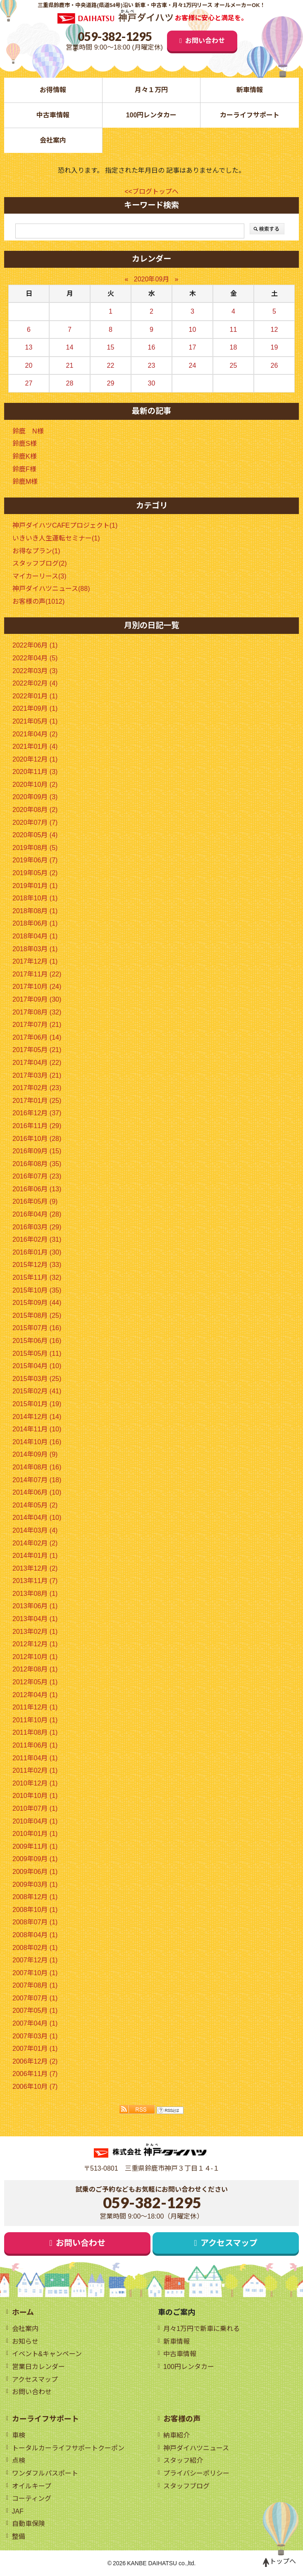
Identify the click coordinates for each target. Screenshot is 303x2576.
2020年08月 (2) (34, 809)
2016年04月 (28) (36, 1214)
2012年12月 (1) (34, 1643)
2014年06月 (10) (36, 1492)
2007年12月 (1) (34, 1960)
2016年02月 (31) (36, 1239)
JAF (18, 2511)
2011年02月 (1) (34, 1770)
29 (111, 383)
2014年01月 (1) (34, 1555)
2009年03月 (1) (34, 1884)
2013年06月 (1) (34, 1605)
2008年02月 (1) (34, 1947)
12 (274, 329)
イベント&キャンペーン (47, 2353)
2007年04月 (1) (34, 2023)
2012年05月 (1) (34, 1682)
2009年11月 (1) (34, 1846)
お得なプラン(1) (36, 551)
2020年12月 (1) (34, 759)
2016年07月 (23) (36, 1176)
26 (274, 365)
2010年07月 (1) (34, 1808)
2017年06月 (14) (36, 1037)
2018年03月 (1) (34, 948)
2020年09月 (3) (34, 796)
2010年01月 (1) (34, 1833)
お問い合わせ (205, 40)
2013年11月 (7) (34, 1580)
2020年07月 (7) (34, 822)
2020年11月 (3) (34, 771)
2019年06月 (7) (34, 860)
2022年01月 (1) (34, 696)
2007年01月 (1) (34, 2048)
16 (151, 347)
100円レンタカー (151, 115)
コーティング (31, 2498)
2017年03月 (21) (36, 1075)
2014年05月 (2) (34, 1505)
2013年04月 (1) (34, 1618)
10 (192, 329)
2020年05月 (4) (34, 834)
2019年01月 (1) (34, 885)
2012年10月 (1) (34, 1656)
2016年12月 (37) (36, 1113)
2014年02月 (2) (34, 1543)
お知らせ (25, 2341)
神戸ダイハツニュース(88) (51, 588)
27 (29, 383)
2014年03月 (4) (34, 1530)
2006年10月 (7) (34, 2086)
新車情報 (249, 89)
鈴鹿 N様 (28, 431)
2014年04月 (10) (36, 1517)
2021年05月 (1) (34, 721)
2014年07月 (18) (36, 1479)
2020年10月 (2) (34, 784)
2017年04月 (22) (36, 1062)
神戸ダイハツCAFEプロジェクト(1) (64, 525)
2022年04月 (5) (34, 658)
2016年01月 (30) (36, 1252)
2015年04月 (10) (36, 1365)
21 (70, 365)
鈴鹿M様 (25, 481)
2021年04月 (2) (34, 734)
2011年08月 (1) (34, 1732)
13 (29, 347)
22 (111, 365)
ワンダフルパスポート (45, 2473)
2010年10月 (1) (34, 1795)
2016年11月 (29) (36, 1125)
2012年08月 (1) (34, 1669)
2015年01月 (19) (36, 1403)
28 (70, 383)
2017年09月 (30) (36, 999)
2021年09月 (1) (34, 708)
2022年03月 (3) (34, 670)
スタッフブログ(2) (39, 563)
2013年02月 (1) (34, 1631)
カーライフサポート (249, 115)
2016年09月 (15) (36, 1151)
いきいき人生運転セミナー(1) (56, 538)
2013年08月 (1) (34, 1593)
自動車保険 (28, 2523)
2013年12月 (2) (34, 1568)
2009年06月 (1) (34, 1871)
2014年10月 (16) (36, 1441)
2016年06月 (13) (36, 1189)
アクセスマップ (229, 2242)
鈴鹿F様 (24, 469)
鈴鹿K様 (24, 456)
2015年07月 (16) (36, 1327)
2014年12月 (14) (36, 1416)
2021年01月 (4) (34, 746)
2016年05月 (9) (34, 1201)
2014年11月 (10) (36, 1429)
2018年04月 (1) (34, 936)
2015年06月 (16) (36, 1340)
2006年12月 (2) (34, 2061)
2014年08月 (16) (36, 1467)
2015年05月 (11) (36, 1353)
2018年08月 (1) (34, 910)
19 (274, 347)
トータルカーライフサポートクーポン (68, 2448)
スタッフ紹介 (183, 2460)
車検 (18, 2435)
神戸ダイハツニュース (196, 2448)
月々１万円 (151, 89)
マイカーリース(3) (39, 576)
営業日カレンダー (38, 2366)
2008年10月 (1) (34, 1909)
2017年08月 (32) (36, 1012)
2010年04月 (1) (34, 1821)
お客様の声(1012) (38, 601)
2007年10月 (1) (34, 1972)
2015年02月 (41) (36, 1391)
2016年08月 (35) (36, 1163)
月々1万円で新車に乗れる (201, 2328)
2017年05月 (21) (36, 1049)
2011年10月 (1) (34, 1720)
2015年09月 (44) (36, 1302)
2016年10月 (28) (36, 1138)
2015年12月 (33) (36, 1264)
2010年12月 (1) (34, 1783)
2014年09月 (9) (34, 1454)
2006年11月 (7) (34, 2073)
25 (233, 365)
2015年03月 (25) (36, 1378)
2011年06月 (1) (34, 1745)
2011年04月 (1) (34, 1758)
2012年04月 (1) (34, 1694)
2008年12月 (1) (34, 1896)
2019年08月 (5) (34, 847)
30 (151, 383)
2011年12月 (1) (34, 1707)
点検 (18, 2460)
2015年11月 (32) (36, 1277)
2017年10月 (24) (36, 986)
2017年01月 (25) (36, 1100)
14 (70, 347)
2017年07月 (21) (36, 1024)
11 (233, 329)
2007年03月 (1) (34, 2036)
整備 (18, 2536)
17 (192, 347)
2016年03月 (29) (36, 1227)
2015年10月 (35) (36, 1290)
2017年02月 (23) (36, 1087)
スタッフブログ (186, 2486)
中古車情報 (52, 115)
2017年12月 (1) (34, 961)
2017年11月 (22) (36, 974)
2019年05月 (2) (34, 872)
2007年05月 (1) (34, 2010)
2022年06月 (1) (34, 645)
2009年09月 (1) (34, 1858)
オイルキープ (31, 2486)
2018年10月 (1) (34, 898)
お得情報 (53, 89)
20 (29, 365)
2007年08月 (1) (34, 1985)
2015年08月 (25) (36, 1315)
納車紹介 (176, 2435)
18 (233, 347)
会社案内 (53, 140)
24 (192, 365)
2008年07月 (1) (34, 1922)
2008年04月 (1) (34, 1934)
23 (151, 365)
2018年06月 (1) (34, 923)
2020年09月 (151, 279)
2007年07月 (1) (34, 1998)
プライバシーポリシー (196, 2473)
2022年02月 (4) (34, 683)
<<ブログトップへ (151, 191)
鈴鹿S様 (24, 443)
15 (111, 347)
